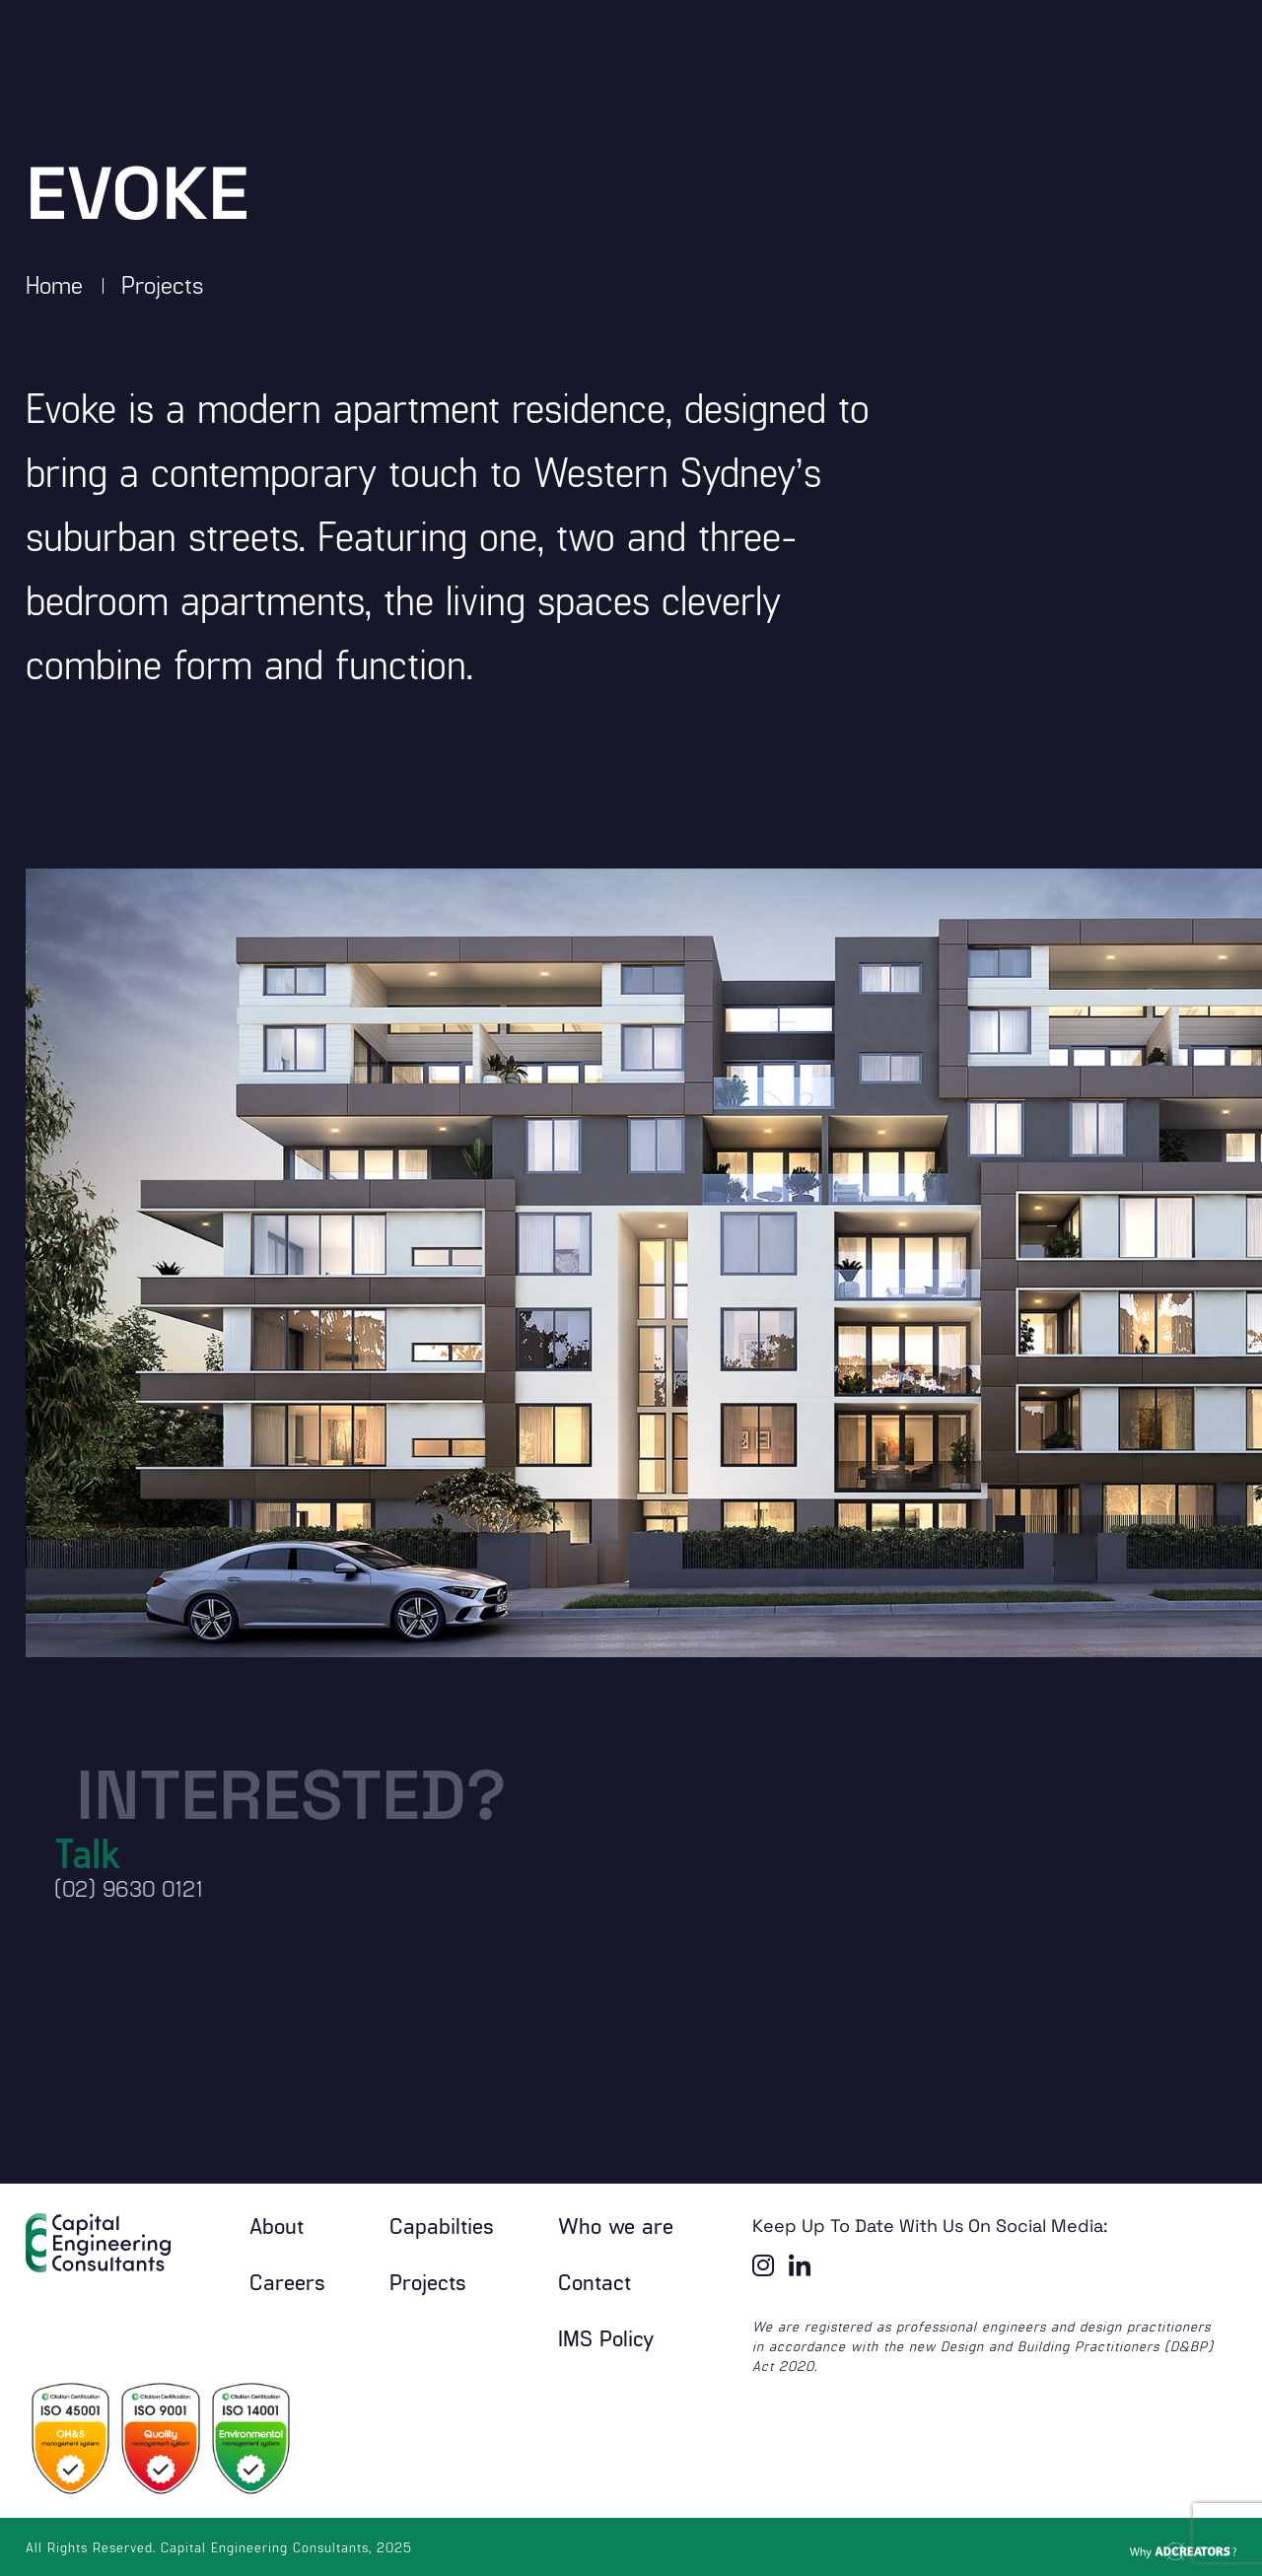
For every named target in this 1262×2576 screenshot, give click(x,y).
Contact (594, 2281)
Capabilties (441, 2225)
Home (54, 284)
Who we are (615, 2225)
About (276, 2225)
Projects (162, 284)
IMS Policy (606, 2337)
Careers (287, 2281)
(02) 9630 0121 (108, 1888)
